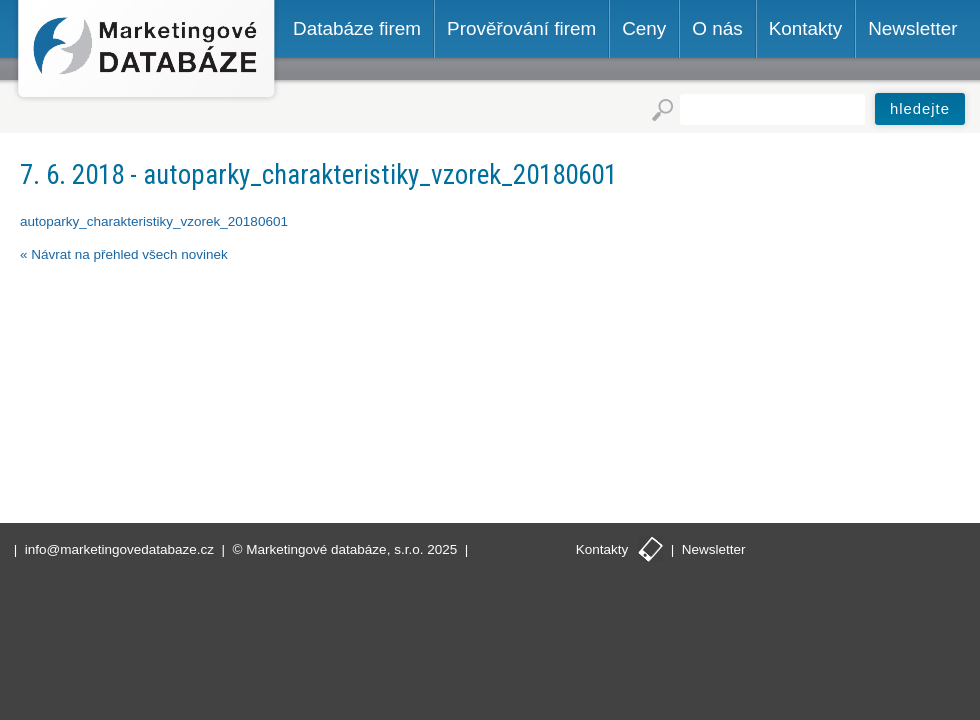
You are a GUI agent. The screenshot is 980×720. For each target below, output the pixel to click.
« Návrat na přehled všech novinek (124, 254)
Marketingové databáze (146, 51)
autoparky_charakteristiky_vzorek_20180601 (154, 221)
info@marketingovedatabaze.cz (119, 549)
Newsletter (714, 549)
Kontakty (602, 549)
